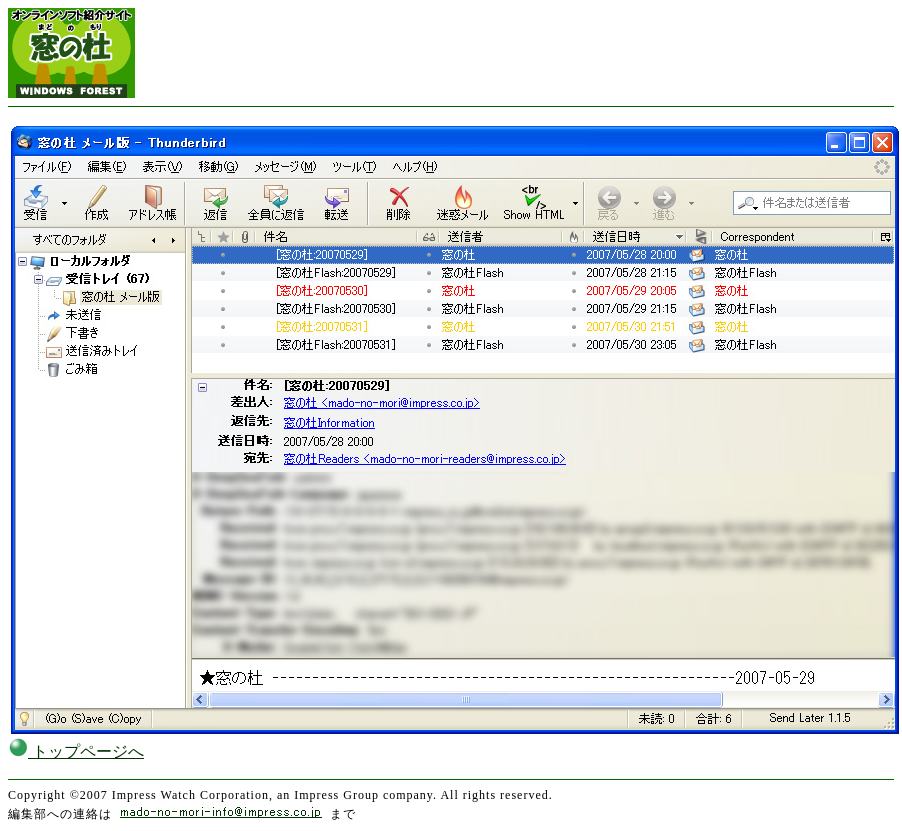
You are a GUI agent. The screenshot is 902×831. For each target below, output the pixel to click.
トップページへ (76, 751)
